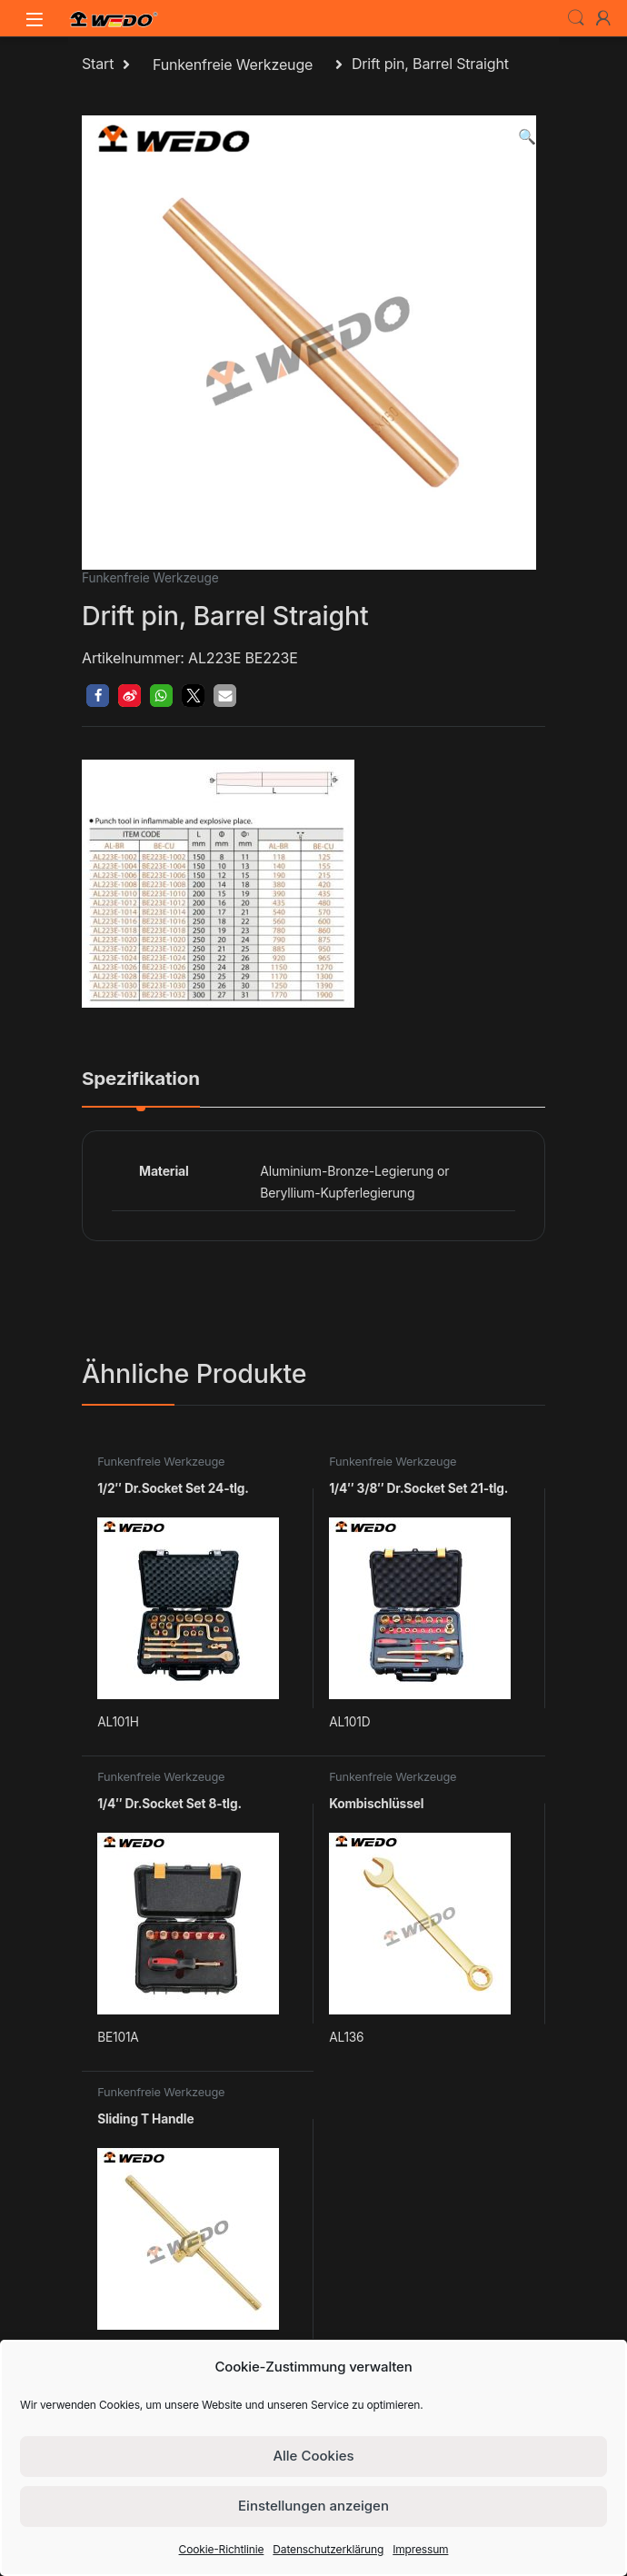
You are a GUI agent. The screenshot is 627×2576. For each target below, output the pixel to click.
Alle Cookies (313, 2455)
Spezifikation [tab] (141, 1079)
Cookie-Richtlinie (221, 2549)
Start (98, 64)
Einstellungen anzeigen (313, 2505)
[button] (527, 136)
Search (576, 18)
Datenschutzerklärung (328, 2549)
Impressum (420, 2549)
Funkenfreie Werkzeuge (233, 64)
